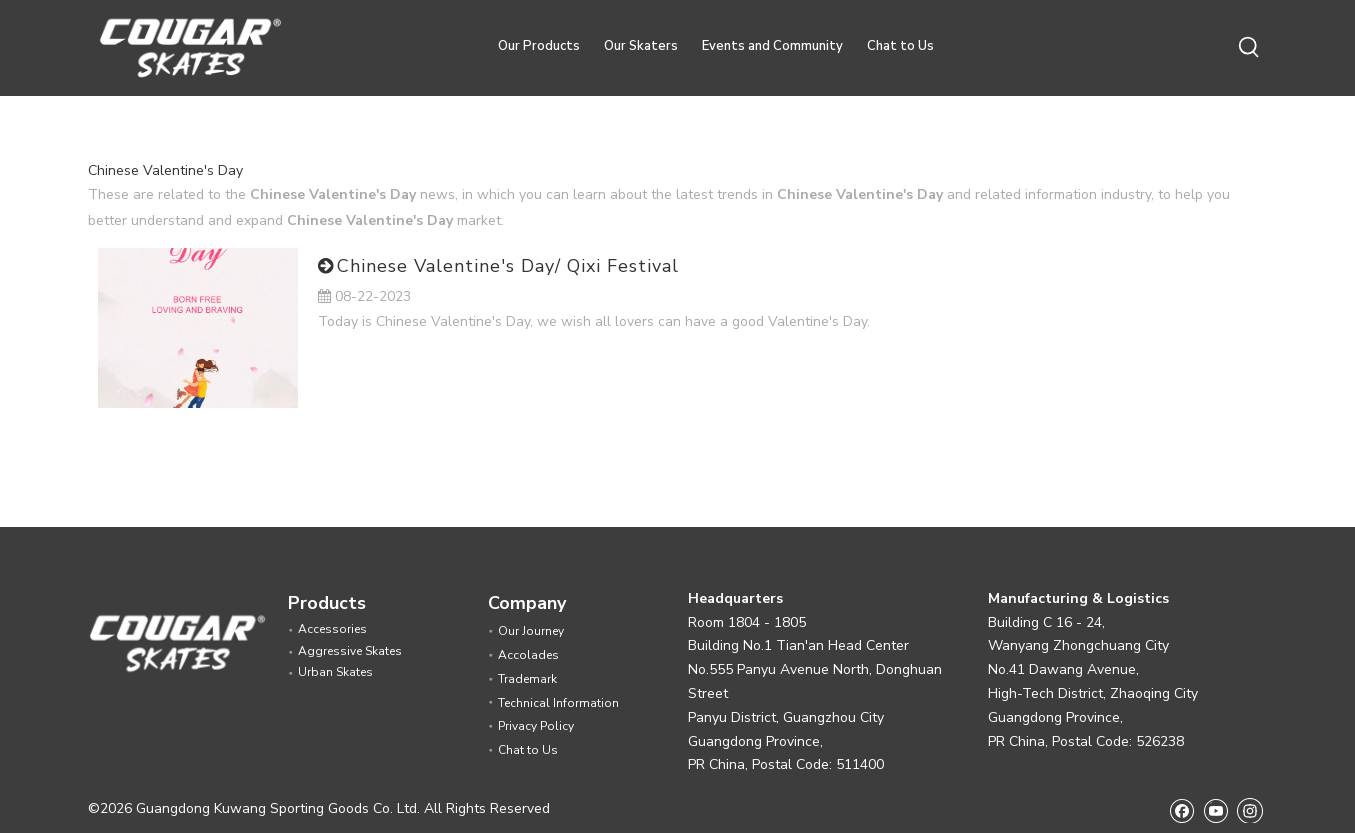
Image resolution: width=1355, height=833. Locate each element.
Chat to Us (900, 46)
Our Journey (531, 631)
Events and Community (772, 46)
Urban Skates (335, 672)
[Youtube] (1215, 810)
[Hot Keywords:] (1250, 48)
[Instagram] (1250, 810)
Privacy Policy (536, 726)
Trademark (527, 679)
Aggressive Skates (350, 651)
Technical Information (558, 703)
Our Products (539, 46)
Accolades (528, 655)
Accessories (332, 629)
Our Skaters (641, 46)
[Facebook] (1181, 810)
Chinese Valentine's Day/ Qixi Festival (508, 266)
